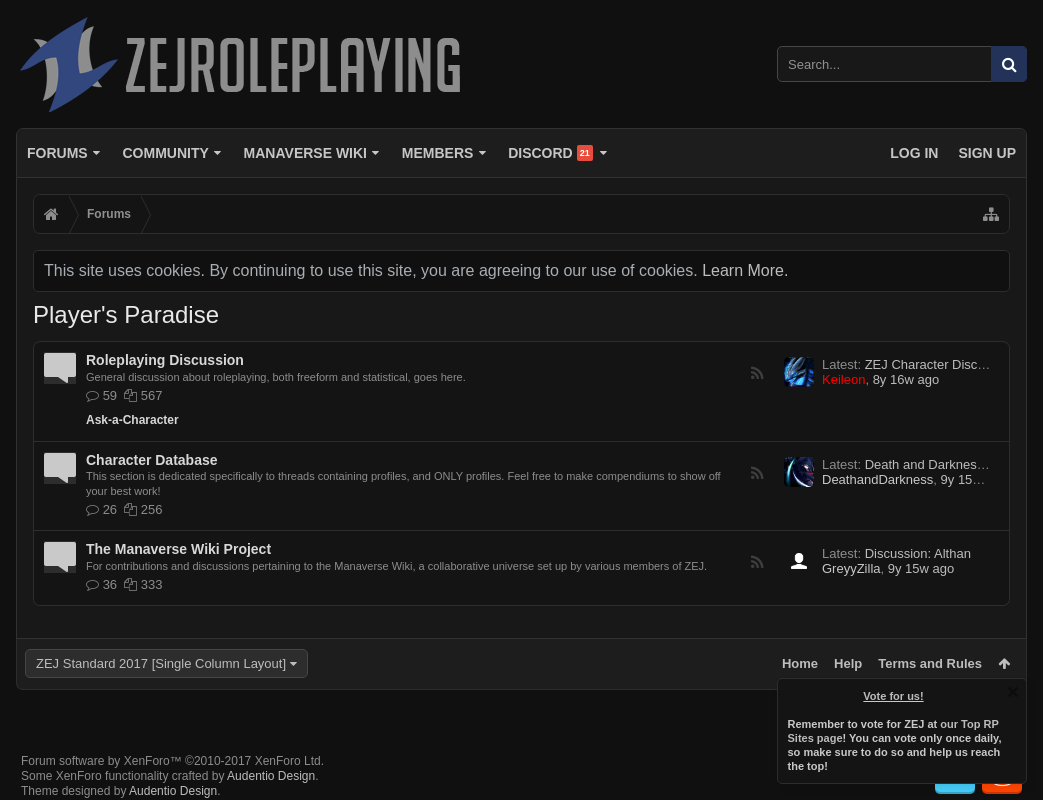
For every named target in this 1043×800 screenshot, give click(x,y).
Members (438, 153)
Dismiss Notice (1013, 692)
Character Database (152, 460)
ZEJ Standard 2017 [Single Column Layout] (161, 663)
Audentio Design (271, 776)
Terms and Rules (930, 663)
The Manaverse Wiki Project (178, 549)
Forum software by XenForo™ (172, 761)
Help (848, 663)
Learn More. (745, 270)
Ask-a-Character (132, 420)
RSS (757, 373)
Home (800, 663)
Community (165, 153)
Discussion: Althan (918, 553)
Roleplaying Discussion (165, 360)
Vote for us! (894, 696)
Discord (550, 153)
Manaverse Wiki (305, 153)
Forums (57, 153)
